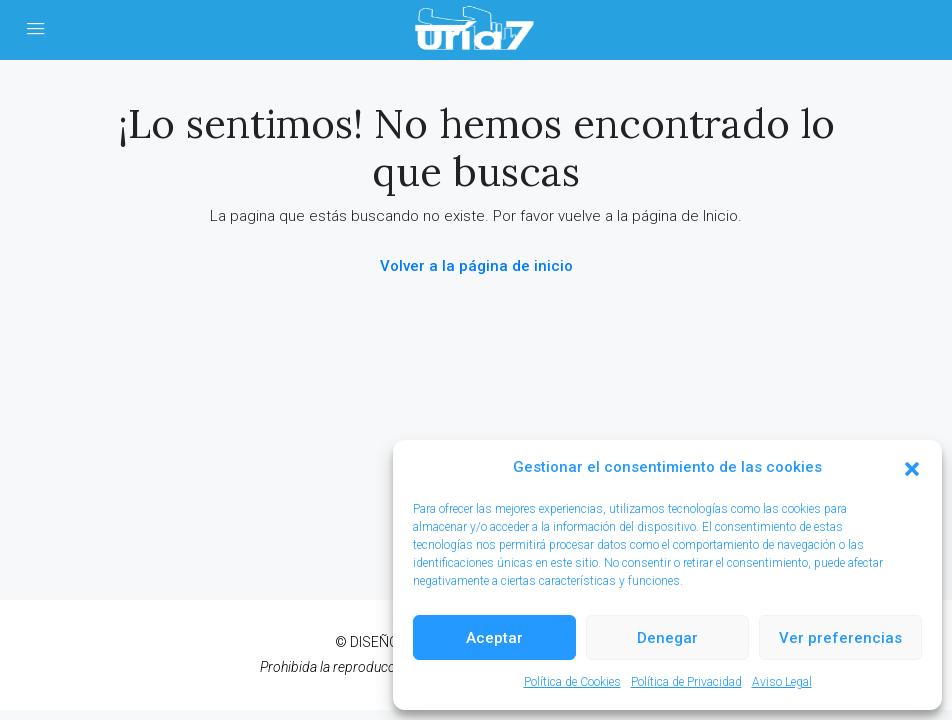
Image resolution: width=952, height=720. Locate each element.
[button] (912, 468)
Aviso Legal (782, 682)
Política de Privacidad (686, 682)
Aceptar (494, 638)
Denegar (667, 638)
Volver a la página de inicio (476, 266)
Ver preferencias (840, 638)
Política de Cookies (572, 682)
